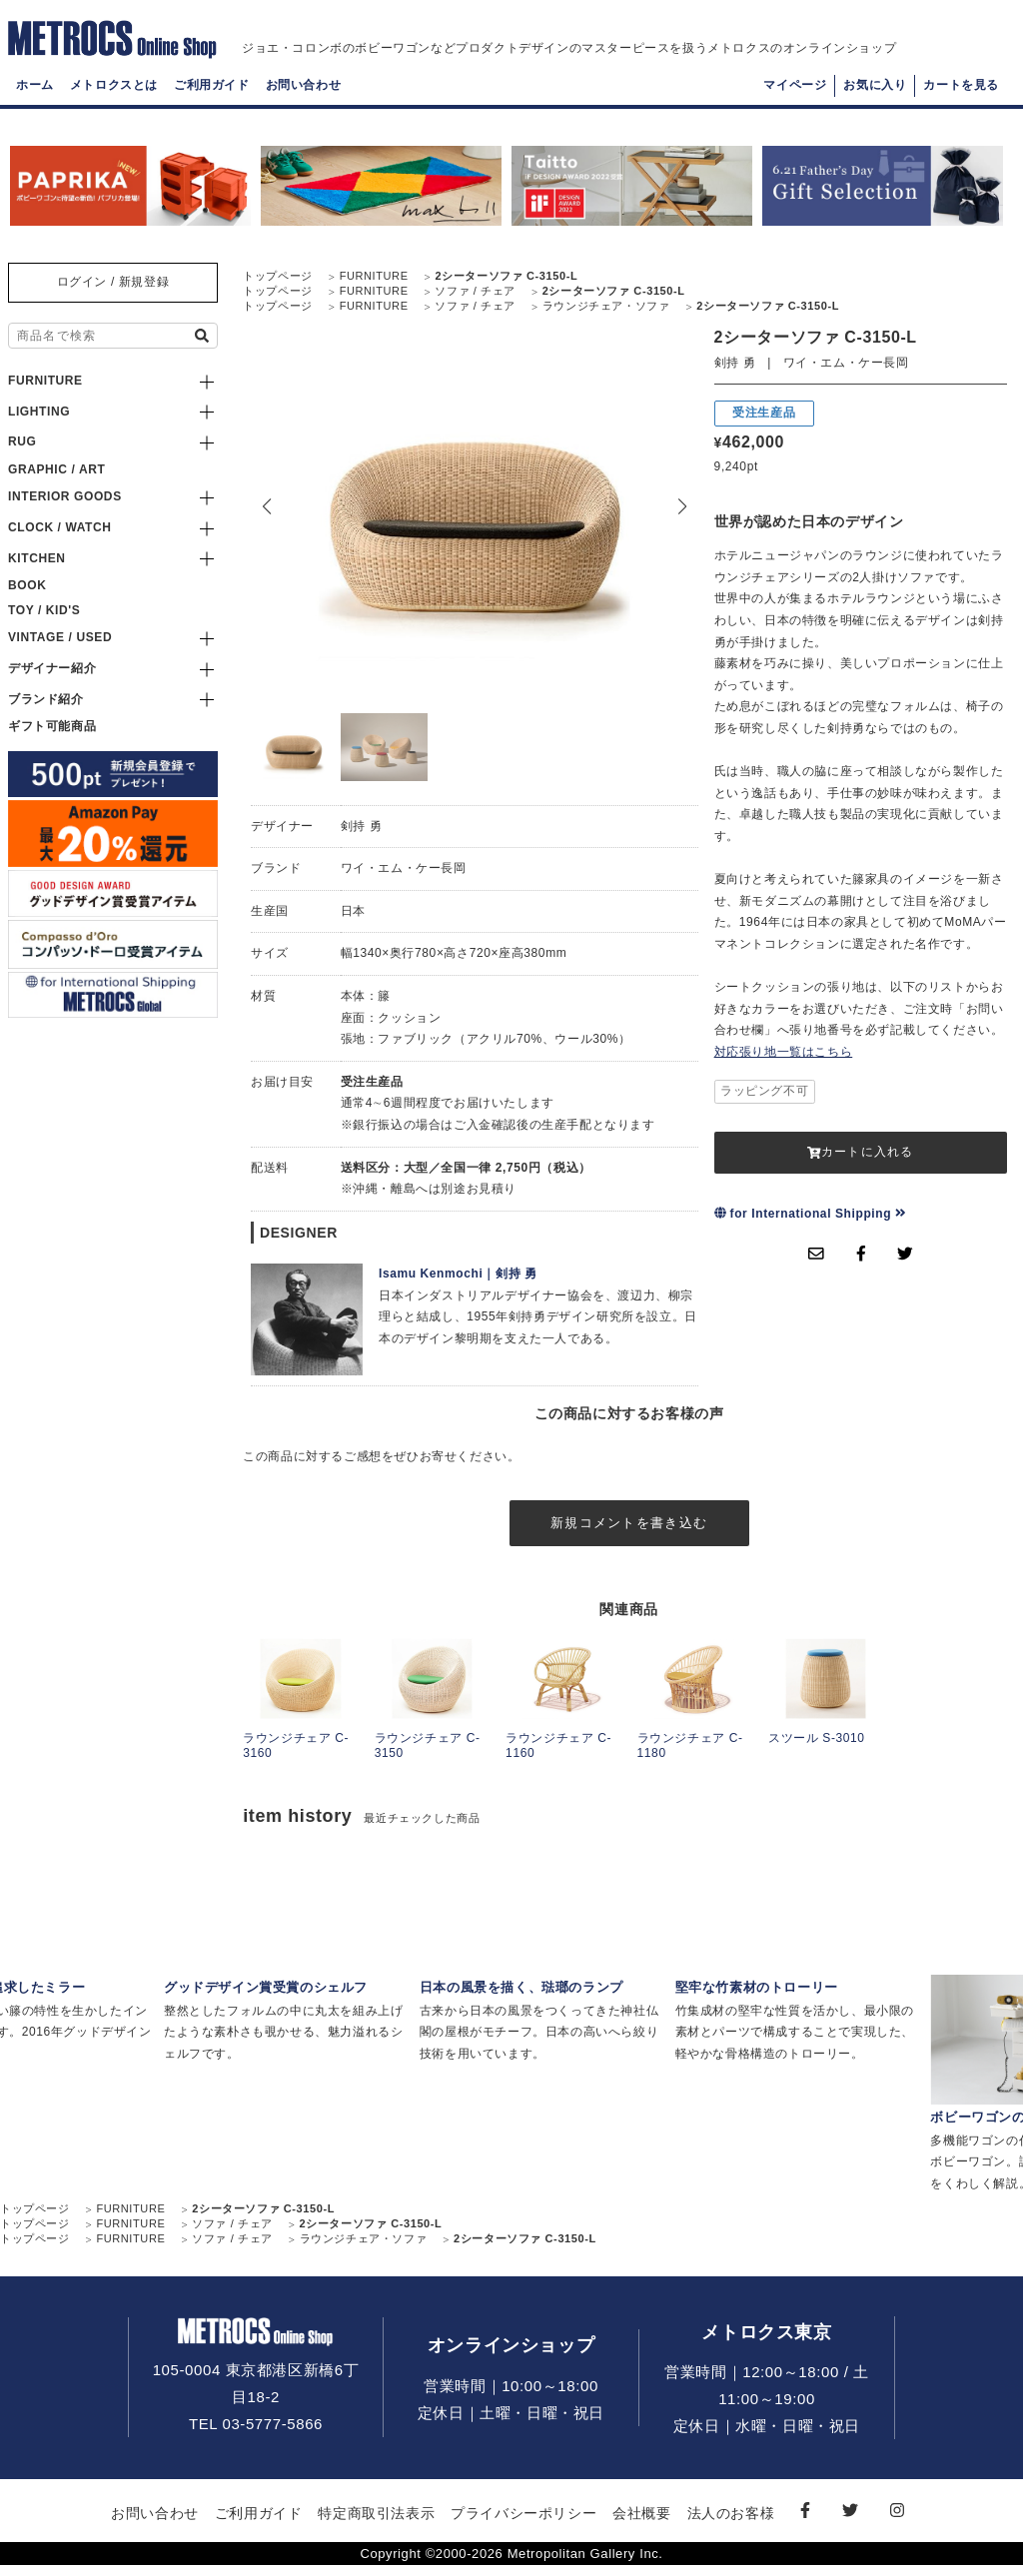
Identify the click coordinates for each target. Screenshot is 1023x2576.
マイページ (794, 106)
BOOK (27, 585)
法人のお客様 (731, 2524)
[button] (682, 506)
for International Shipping (810, 1214)
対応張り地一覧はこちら (783, 1052)
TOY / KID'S (44, 610)
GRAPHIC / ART (56, 469)
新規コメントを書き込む (628, 1528)
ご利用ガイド (212, 106)
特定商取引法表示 (376, 2524)
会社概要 (641, 2524)
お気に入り (874, 106)
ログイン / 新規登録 (113, 282)
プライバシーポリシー (523, 2524)
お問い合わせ (304, 106)
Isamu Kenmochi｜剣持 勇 (458, 1274)
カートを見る (961, 106)
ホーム (35, 106)
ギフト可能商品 (52, 726)
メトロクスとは (114, 106)
